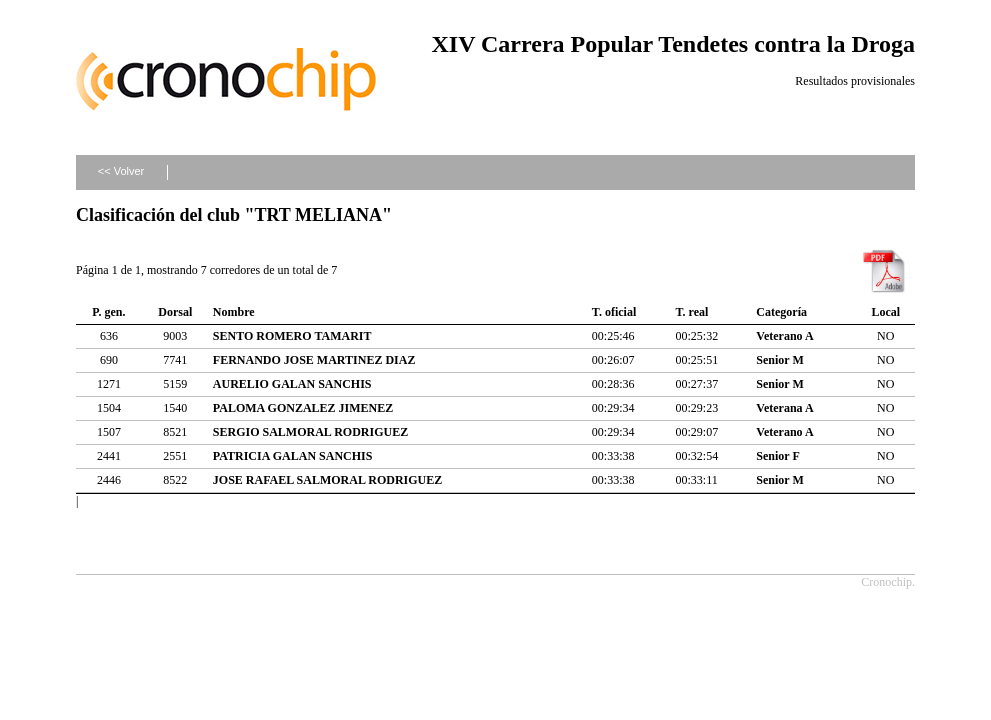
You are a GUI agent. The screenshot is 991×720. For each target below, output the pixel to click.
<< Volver (121, 171)
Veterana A (784, 408)
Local (885, 312)
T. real (691, 312)
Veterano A (784, 336)
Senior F (777, 456)
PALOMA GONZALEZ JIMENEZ (303, 408)
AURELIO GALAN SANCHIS (292, 384)
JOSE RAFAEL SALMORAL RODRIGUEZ (327, 480)
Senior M (779, 360)
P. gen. (108, 312)
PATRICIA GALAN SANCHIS (293, 456)
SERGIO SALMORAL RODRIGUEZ (310, 432)
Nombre (234, 312)
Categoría (781, 312)
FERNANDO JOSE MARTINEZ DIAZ (314, 360)
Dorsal (175, 312)
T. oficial (614, 312)
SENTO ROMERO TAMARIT (292, 336)
